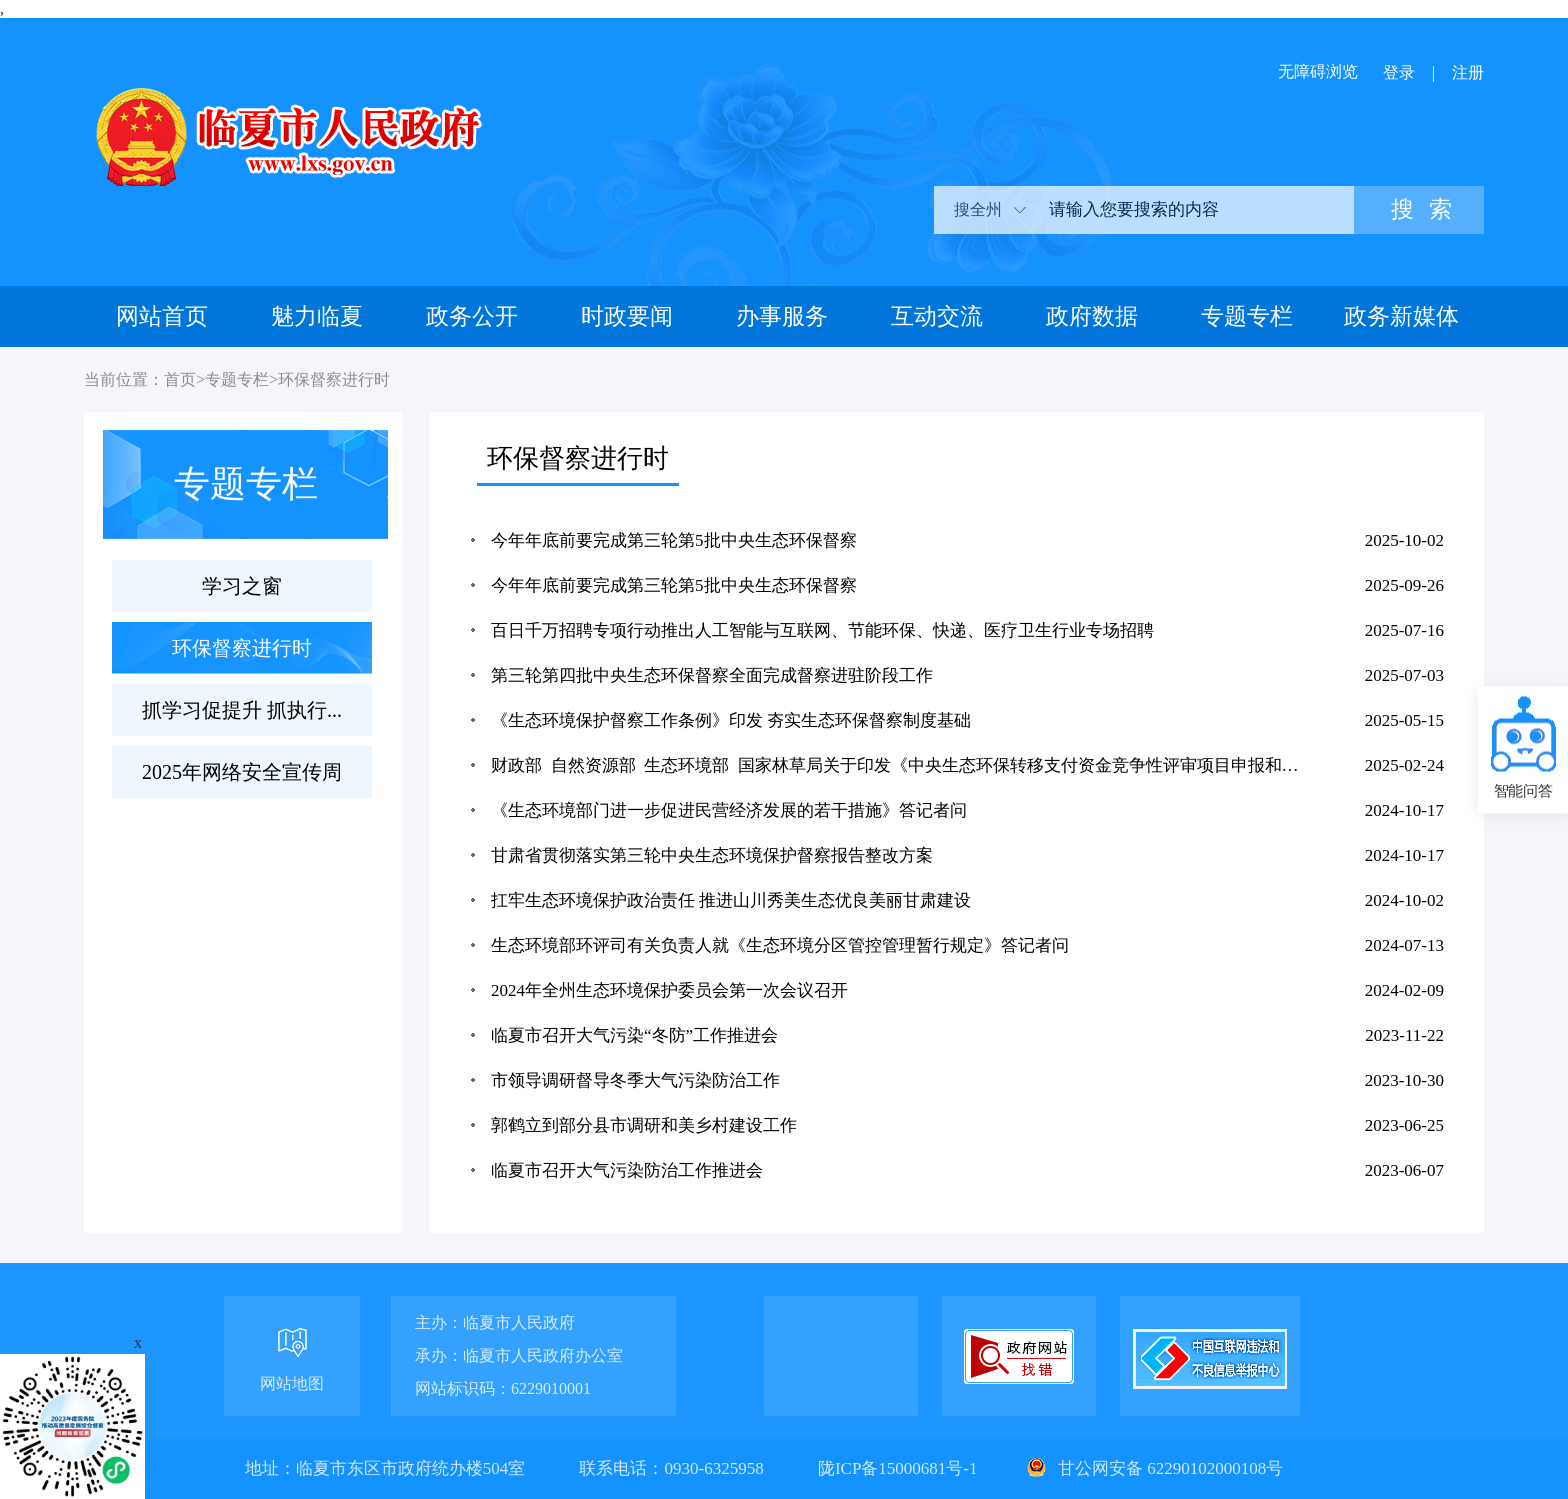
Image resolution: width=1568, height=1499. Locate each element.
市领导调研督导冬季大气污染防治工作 (635, 1080)
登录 (1399, 72)
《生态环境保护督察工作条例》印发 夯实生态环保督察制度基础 (731, 720)
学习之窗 (242, 586)
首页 (180, 379)
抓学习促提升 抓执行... (242, 710)
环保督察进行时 (334, 379)
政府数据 (1092, 316)
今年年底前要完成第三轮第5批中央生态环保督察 (674, 540)
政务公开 (472, 316)
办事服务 (782, 316)
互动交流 (937, 316)
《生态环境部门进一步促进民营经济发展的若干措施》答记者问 (729, 810)
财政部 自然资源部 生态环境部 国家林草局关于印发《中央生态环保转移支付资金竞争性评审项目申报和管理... (901, 765)
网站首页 (162, 316)
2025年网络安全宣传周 (242, 772)
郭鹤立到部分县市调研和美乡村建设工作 (644, 1125)
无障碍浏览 (1318, 71)
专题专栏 (1247, 316)
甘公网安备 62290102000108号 (1153, 1468)
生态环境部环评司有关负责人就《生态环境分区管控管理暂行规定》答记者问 (780, 945)
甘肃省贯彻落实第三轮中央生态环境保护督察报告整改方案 (712, 855)
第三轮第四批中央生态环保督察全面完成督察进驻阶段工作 (712, 675)
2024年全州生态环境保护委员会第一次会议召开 (669, 990)
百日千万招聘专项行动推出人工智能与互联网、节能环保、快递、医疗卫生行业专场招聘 (822, 630)
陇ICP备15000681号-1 (900, 1468)
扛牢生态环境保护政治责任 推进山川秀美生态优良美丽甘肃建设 (731, 900)
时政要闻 (627, 316)
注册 (1468, 72)
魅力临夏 (317, 316)
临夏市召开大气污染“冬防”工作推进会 (634, 1035)
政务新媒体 (1401, 316)
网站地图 (292, 1383)
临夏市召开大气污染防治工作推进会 (627, 1170)
